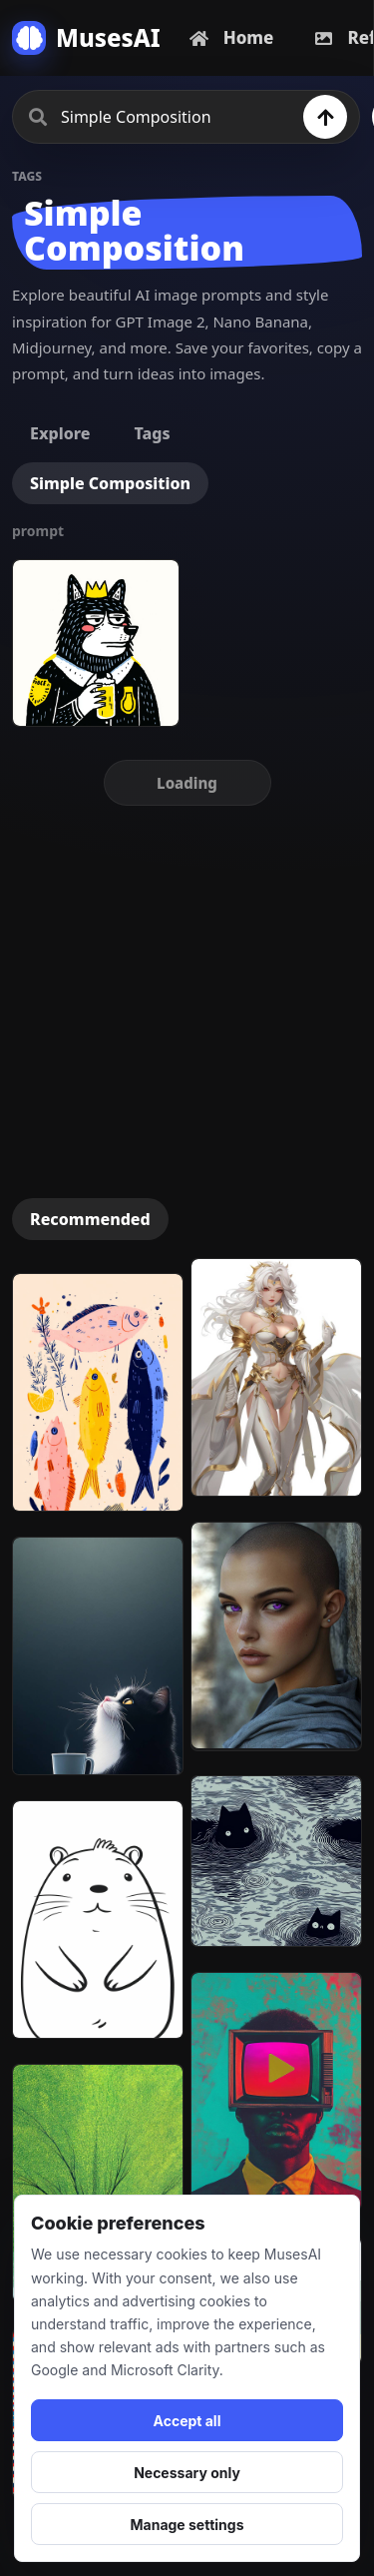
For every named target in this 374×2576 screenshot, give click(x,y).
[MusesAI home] (86, 38)
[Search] (325, 117)
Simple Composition (110, 483)
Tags (152, 433)
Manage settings (187, 2524)
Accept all (187, 2420)
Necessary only (187, 2472)
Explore (60, 433)
